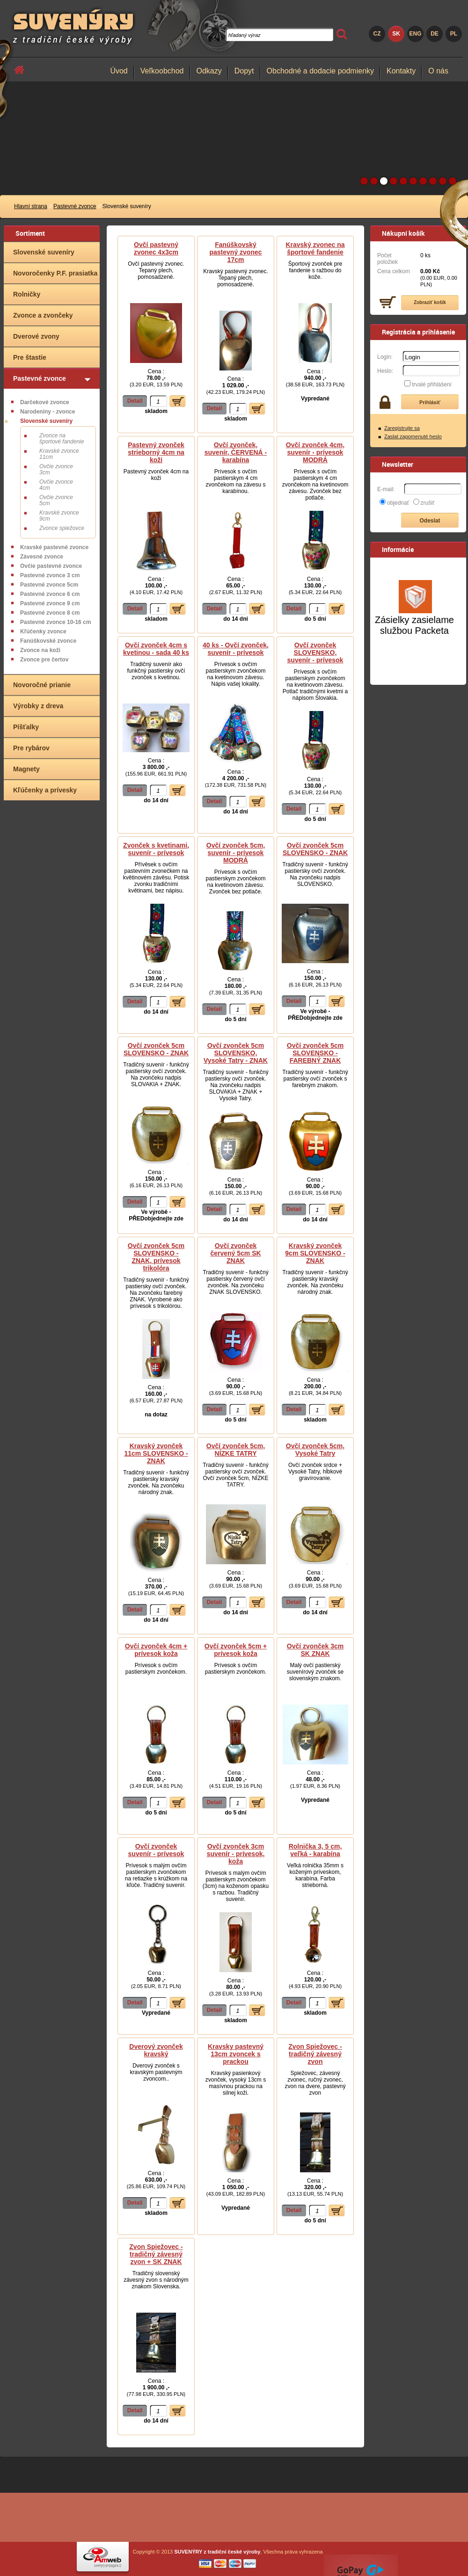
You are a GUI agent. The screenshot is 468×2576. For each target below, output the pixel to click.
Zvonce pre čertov (44, 659)
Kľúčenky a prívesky (45, 790)
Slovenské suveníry (43, 252)
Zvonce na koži (40, 650)
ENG (415, 33)
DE (435, 33)
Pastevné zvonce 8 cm (50, 613)
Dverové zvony (36, 336)
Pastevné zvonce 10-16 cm (55, 622)
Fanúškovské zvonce (48, 641)
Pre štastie (29, 357)
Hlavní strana (30, 206)
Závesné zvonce (41, 556)
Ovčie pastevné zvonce (51, 566)
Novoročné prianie (42, 685)
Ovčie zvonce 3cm (56, 469)
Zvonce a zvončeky (43, 315)
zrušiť (428, 503)
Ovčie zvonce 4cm (56, 485)
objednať (398, 503)
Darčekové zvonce (44, 402)
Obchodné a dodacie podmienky (320, 71)
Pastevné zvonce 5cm (49, 585)
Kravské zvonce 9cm (59, 515)
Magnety (26, 769)
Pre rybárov (31, 748)
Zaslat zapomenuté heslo (413, 436)
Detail (135, 401)
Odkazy (209, 71)
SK (396, 33)
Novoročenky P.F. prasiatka (55, 273)
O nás (438, 71)
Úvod (118, 71)
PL (453, 33)
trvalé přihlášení (432, 384)
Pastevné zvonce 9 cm (50, 603)
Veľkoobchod (162, 71)
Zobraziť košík (430, 302)
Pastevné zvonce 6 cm (50, 594)
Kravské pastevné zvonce (54, 547)
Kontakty (401, 71)
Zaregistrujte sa (402, 428)
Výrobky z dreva (38, 706)
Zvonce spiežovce (61, 528)
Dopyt (244, 71)
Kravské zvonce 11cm (59, 454)
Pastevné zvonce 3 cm (50, 575)
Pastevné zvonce (74, 206)
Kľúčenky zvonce (43, 631)
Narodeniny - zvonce (47, 411)
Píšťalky (26, 727)
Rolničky (26, 294)
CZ (377, 33)
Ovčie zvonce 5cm (56, 500)
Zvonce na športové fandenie (61, 438)
